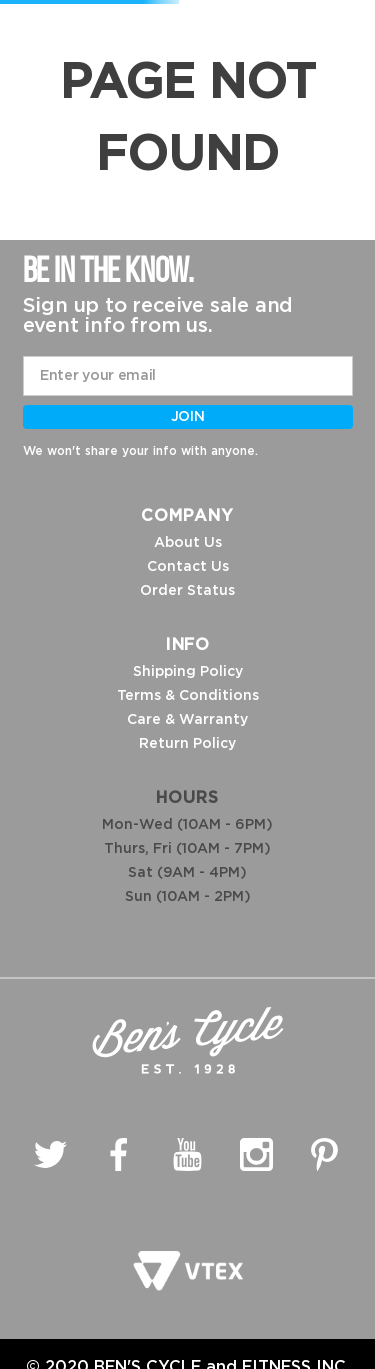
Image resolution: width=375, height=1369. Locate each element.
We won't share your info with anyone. (140, 451)
